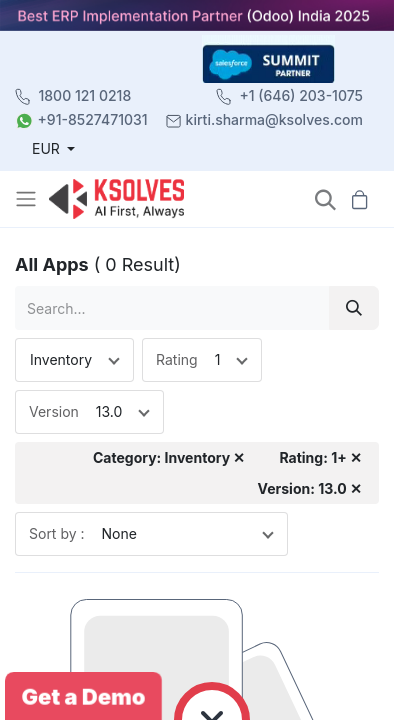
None (119, 533)
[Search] (354, 307)
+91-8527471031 (93, 119)
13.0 (109, 411)
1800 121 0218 (85, 95)
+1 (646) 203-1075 (301, 95)
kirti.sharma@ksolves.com (274, 119)
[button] (325, 199)
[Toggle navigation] (28, 199)
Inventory (61, 359)
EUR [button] (48, 148)
